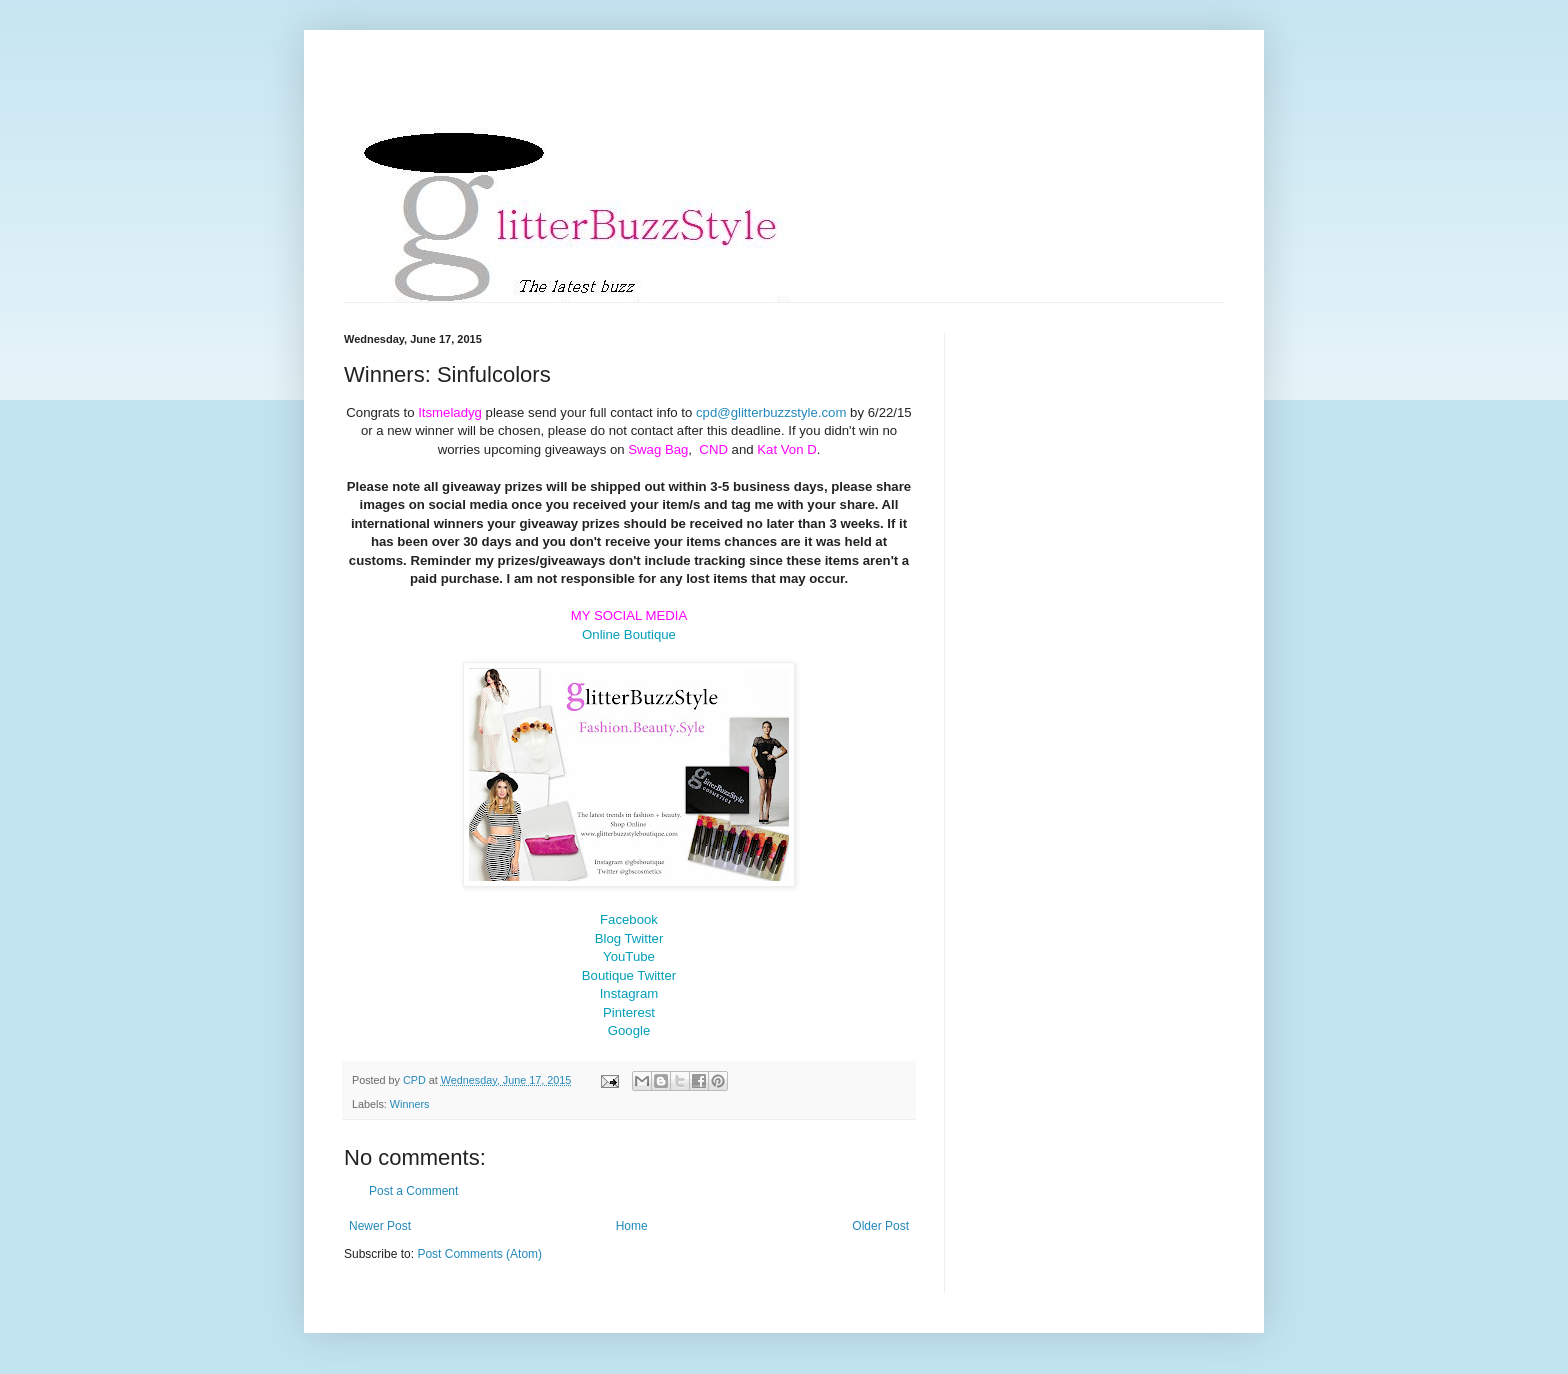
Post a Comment (413, 1191)
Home (632, 1226)
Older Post (880, 1226)
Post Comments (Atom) (479, 1254)
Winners (410, 1104)
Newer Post (380, 1226)
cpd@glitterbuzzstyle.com (771, 412)
